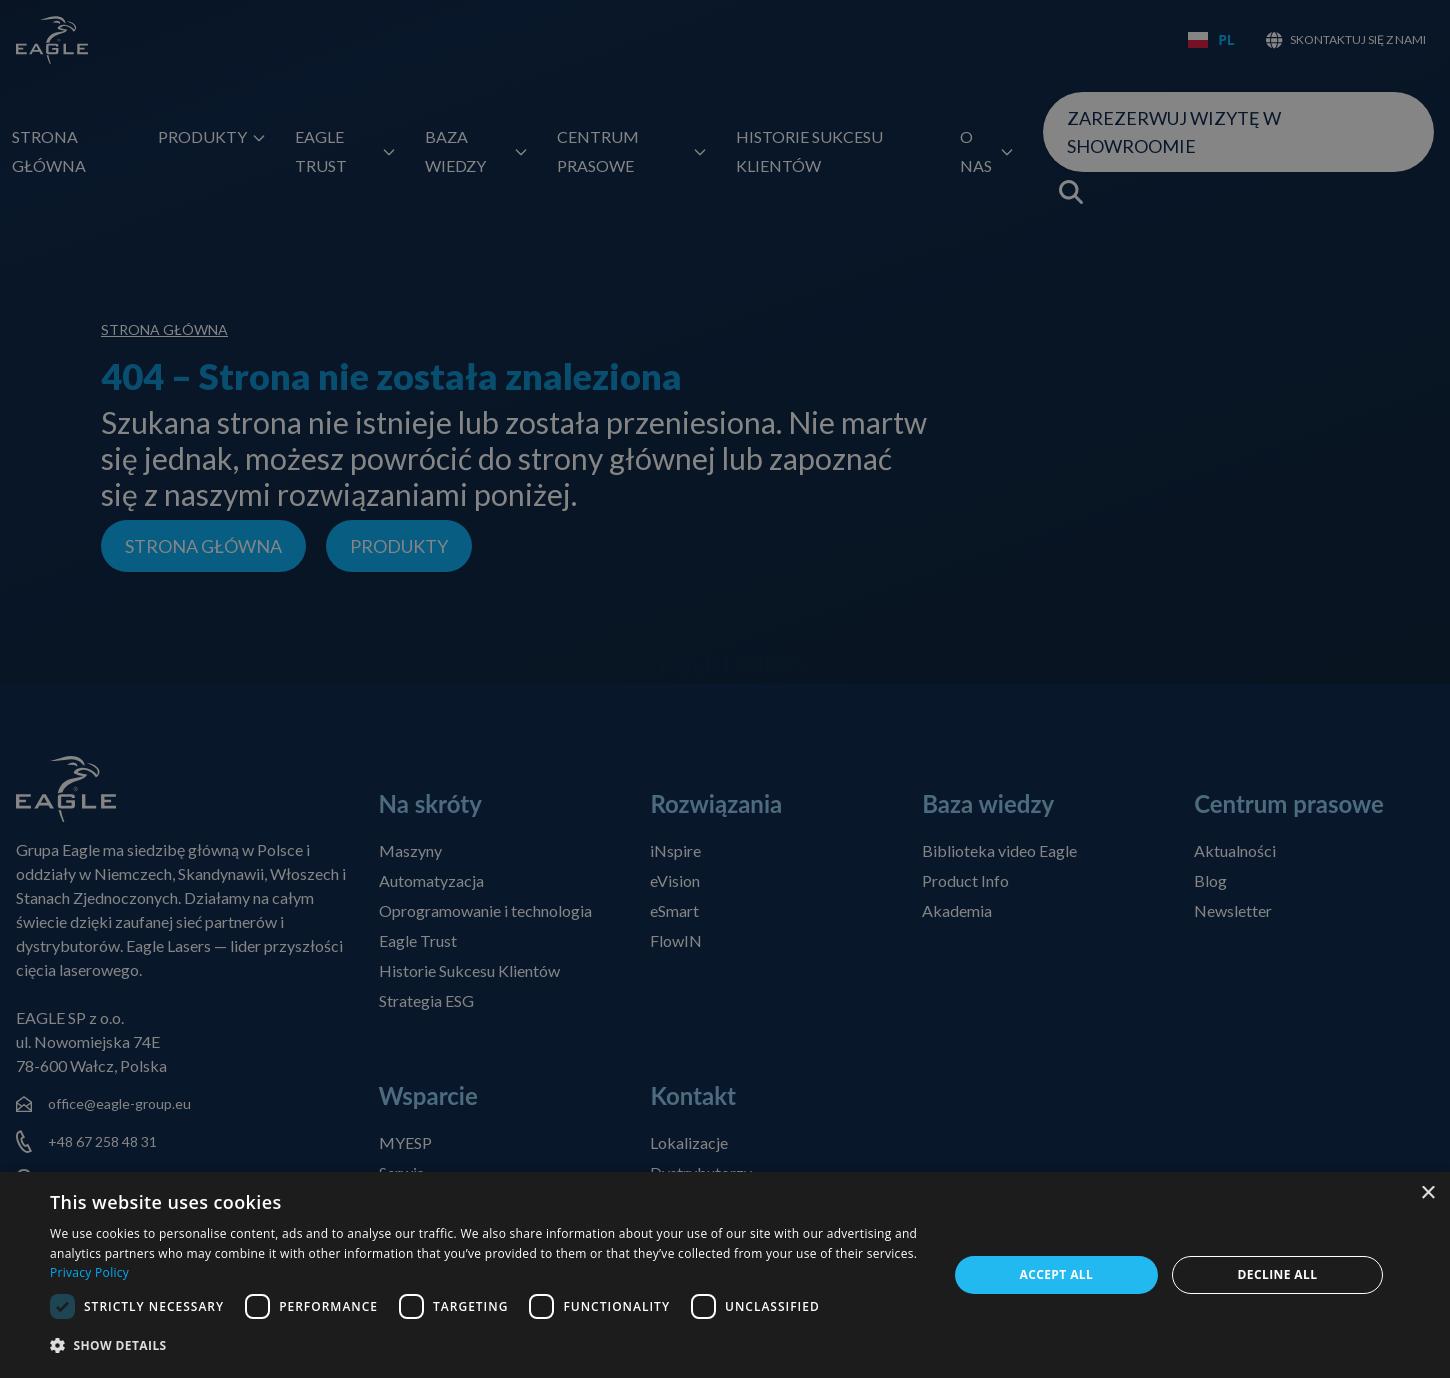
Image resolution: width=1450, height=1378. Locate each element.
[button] (485, 1346)
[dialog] (725, 1275)
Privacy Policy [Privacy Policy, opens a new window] (89, 1272)
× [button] (1427, 1193)
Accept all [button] (1056, 1274)
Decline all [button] (1278, 1274)
